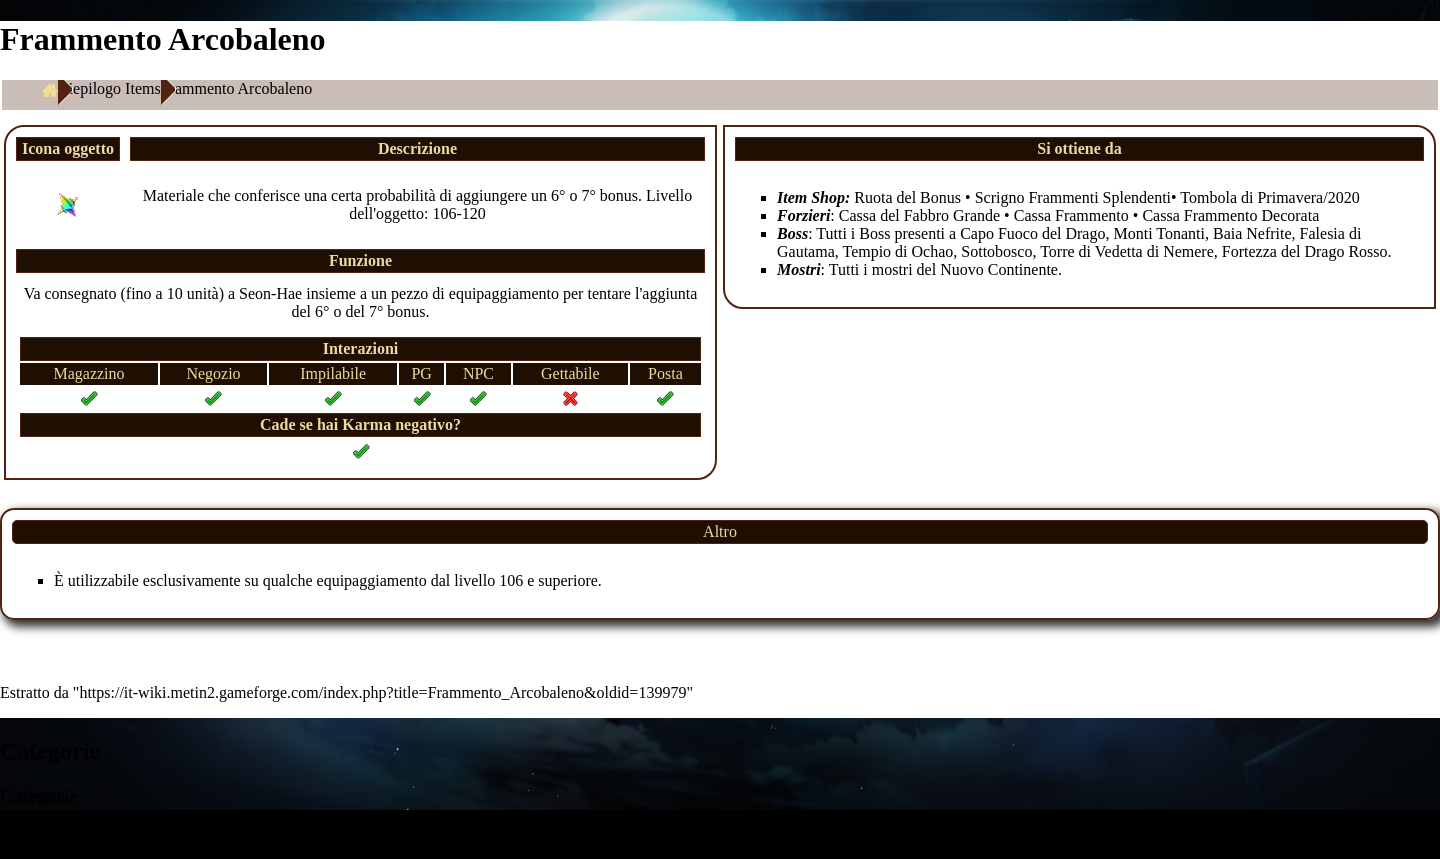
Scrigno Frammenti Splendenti (1073, 197)
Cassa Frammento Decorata (1230, 215)
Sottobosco (996, 251)
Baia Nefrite (1252, 233)
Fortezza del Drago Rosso (1305, 251)
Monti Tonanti (1158, 233)
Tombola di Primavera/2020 (1269, 197)
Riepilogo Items (109, 88)
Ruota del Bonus (907, 197)
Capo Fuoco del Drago (1032, 233)
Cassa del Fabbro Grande (919, 215)
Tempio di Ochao (897, 251)
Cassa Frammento (1071, 215)
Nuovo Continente (999, 269)
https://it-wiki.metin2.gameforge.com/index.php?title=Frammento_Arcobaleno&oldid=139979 (382, 692)
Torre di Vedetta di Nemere (1127, 251)
